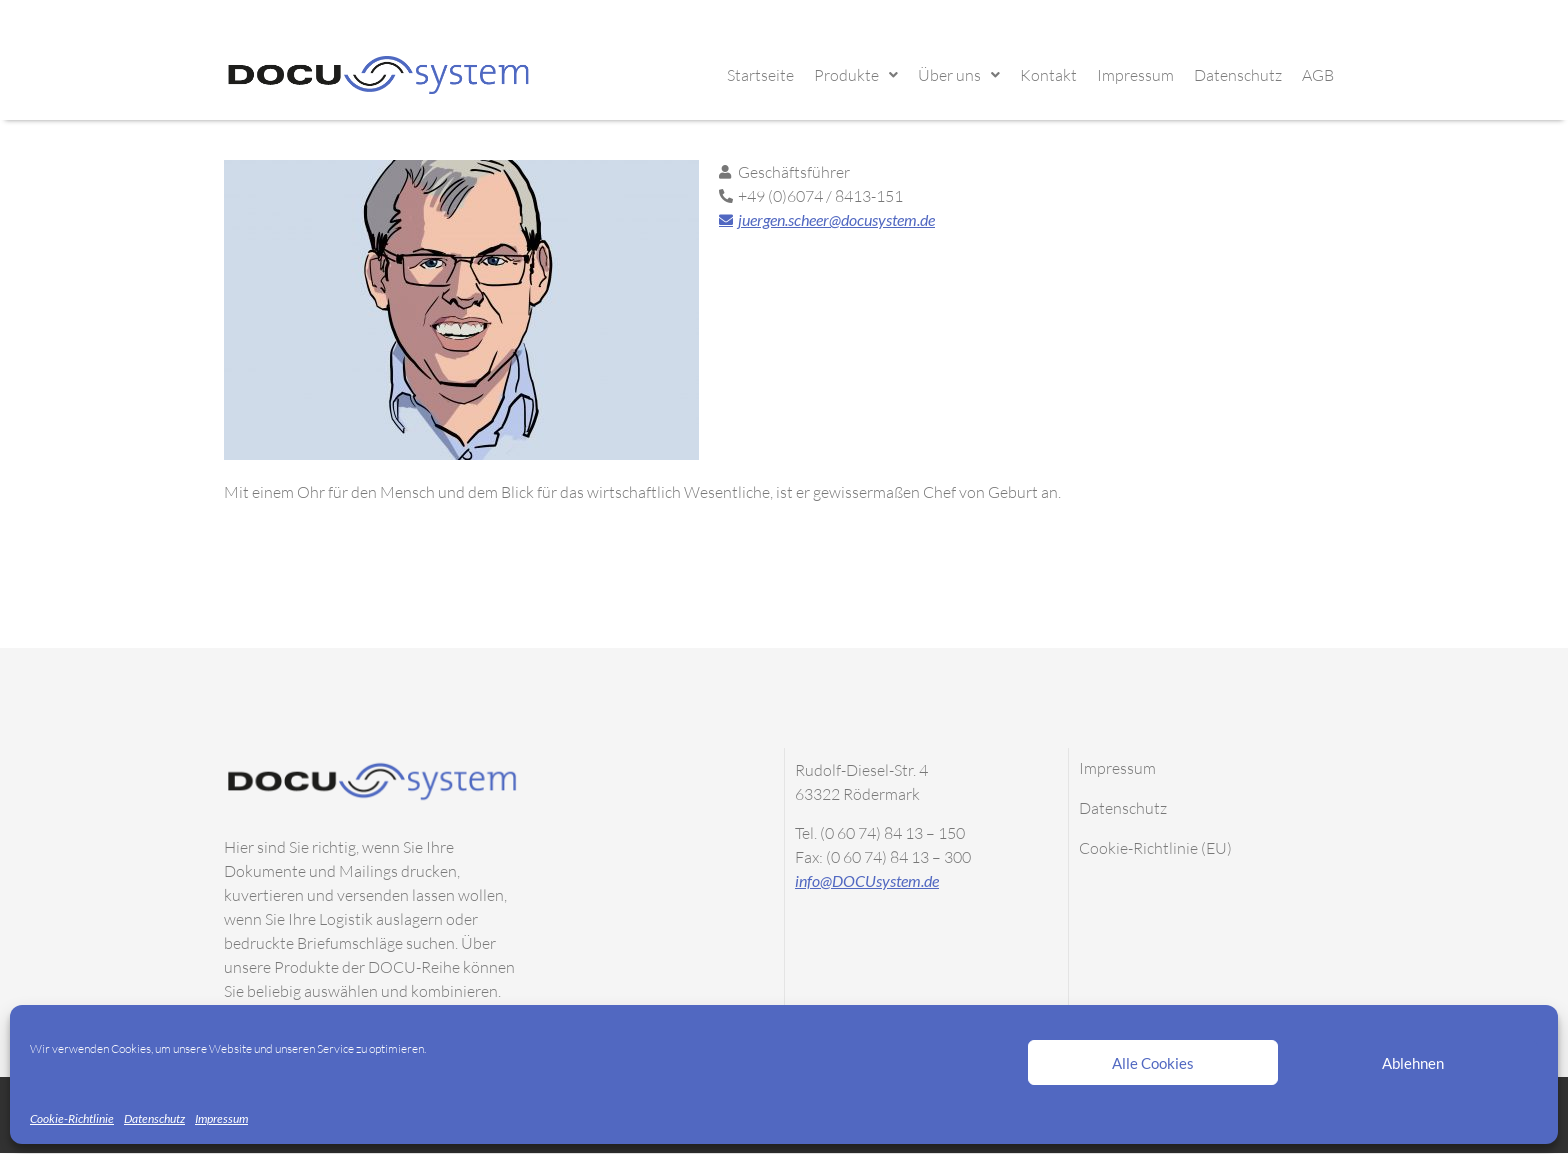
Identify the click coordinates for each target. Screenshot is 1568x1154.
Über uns (959, 75)
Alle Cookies (1153, 1063)
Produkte (856, 75)
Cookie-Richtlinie (72, 1118)
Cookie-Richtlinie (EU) (1155, 848)
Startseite (760, 75)
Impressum (221, 1118)
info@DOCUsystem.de (867, 880)
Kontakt (1048, 75)
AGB (1318, 75)
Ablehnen (1413, 1063)
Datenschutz (154, 1118)
